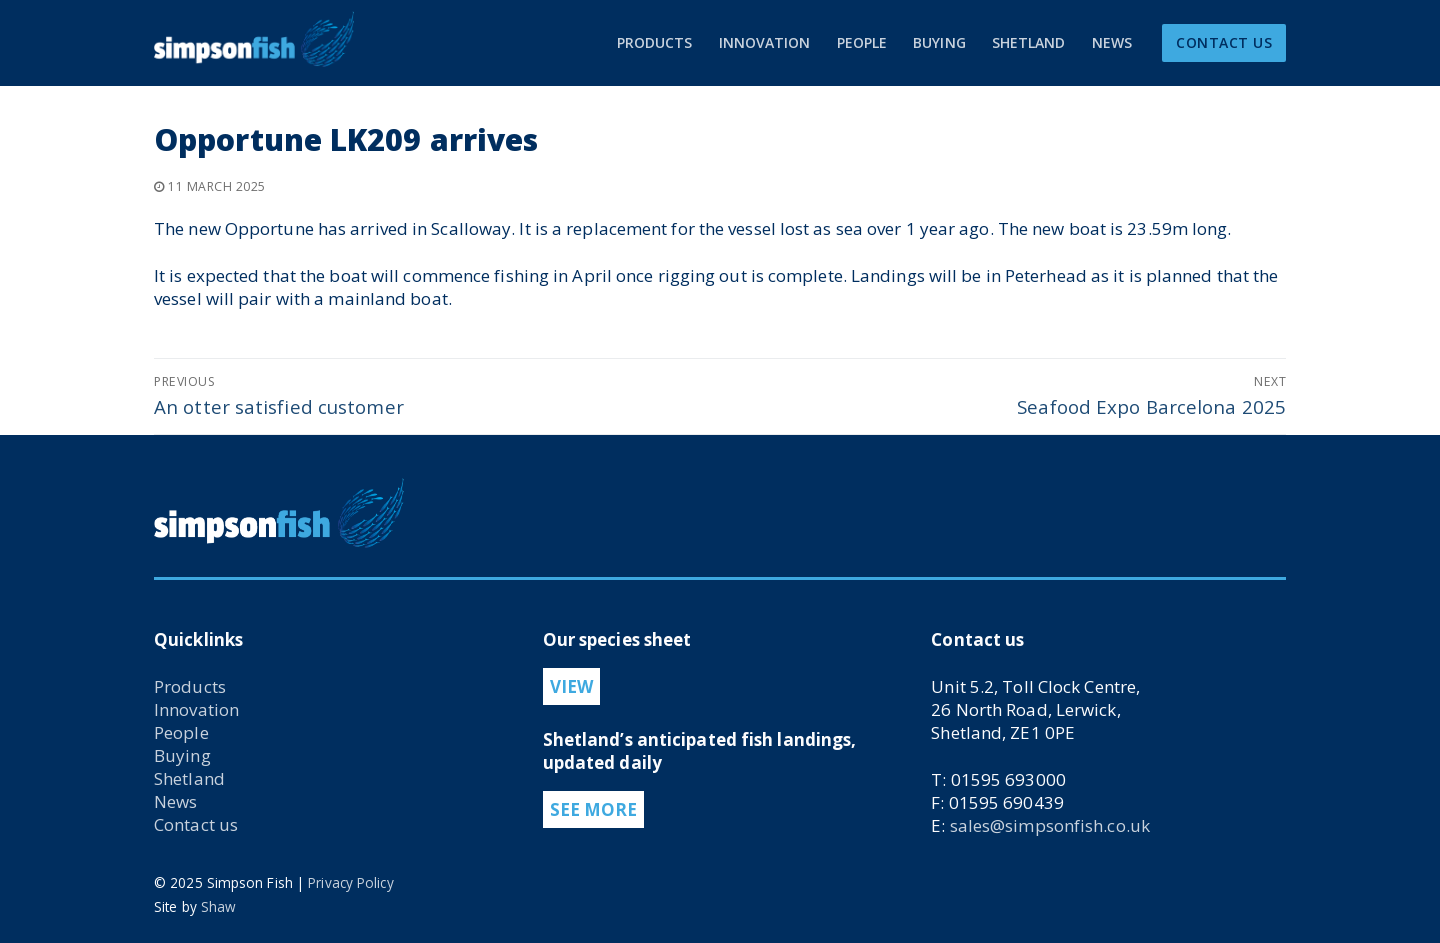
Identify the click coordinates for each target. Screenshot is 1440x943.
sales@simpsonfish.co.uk (1050, 825)
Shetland (189, 778)
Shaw (218, 906)
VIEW (571, 686)
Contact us (196, 824)
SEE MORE (594, 809)
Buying (182, 755)
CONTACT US (1224, 42)
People (181, 732)
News (175, 801)
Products (190, 686)
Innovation (196, 709)
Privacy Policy (350, 882)
